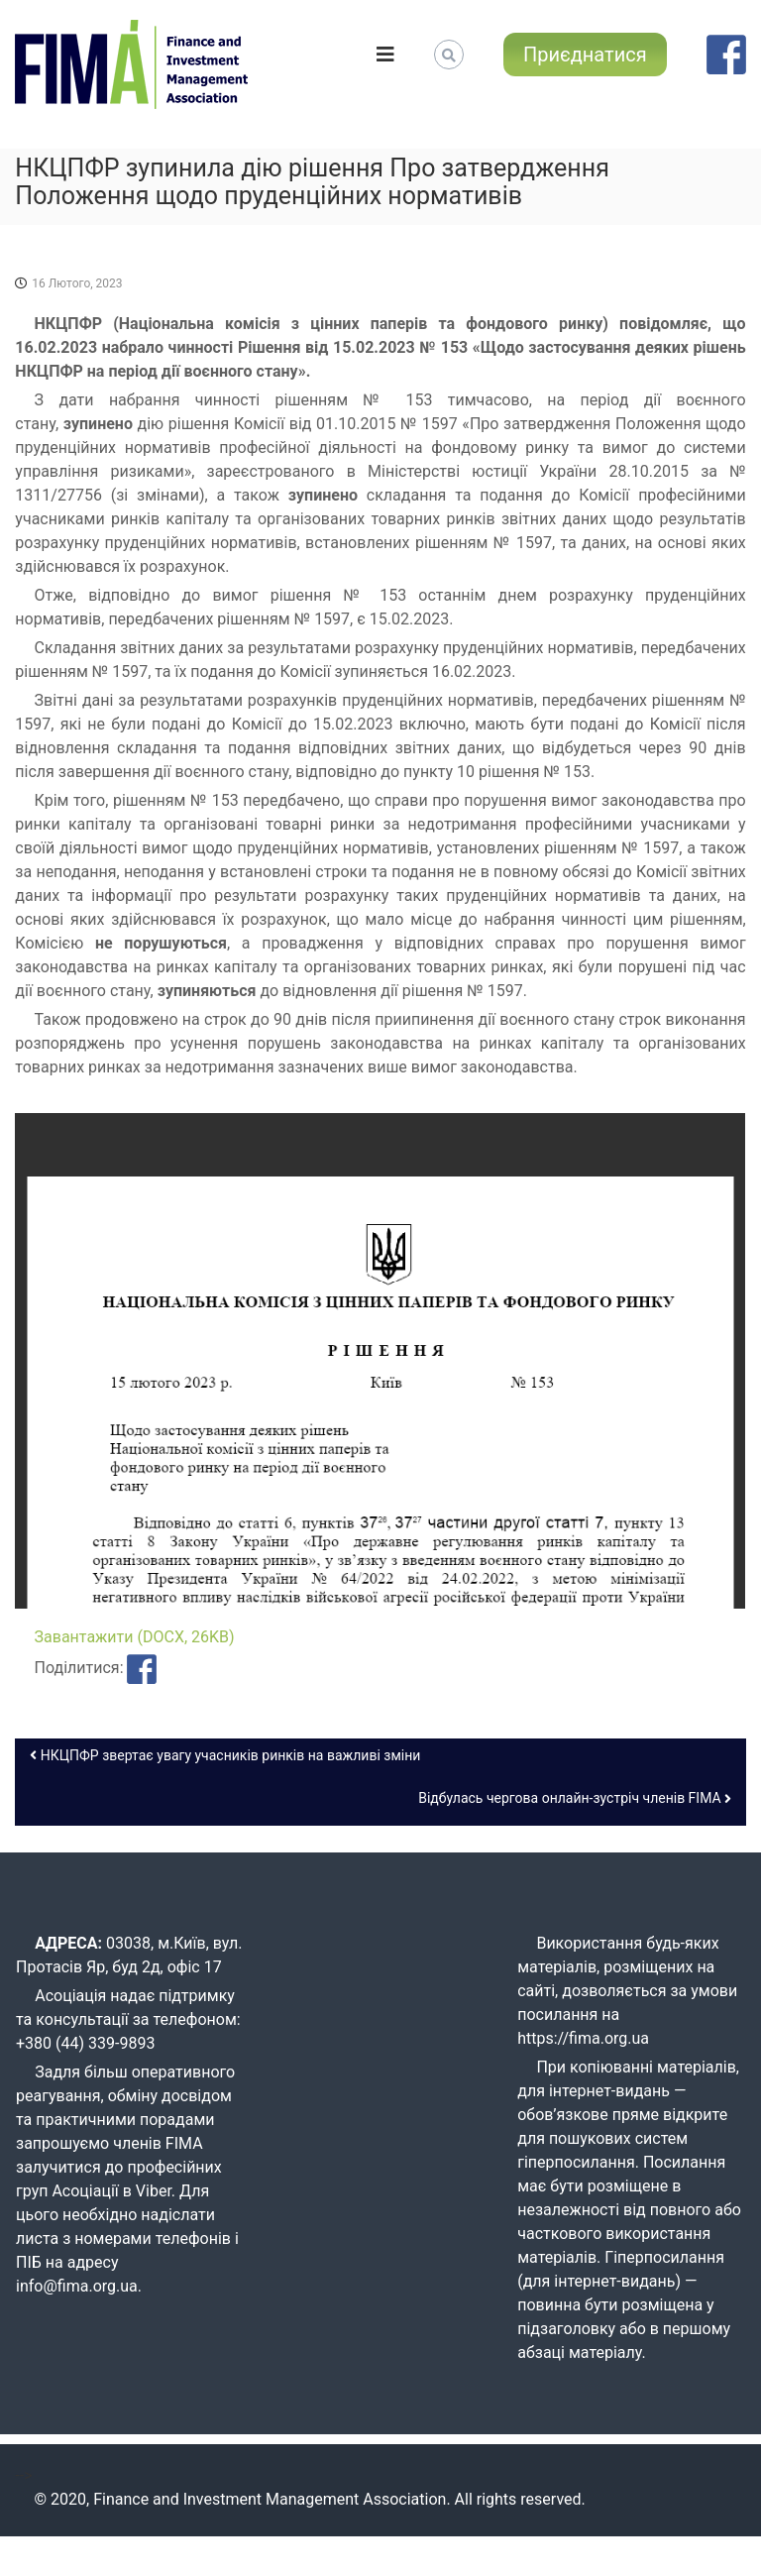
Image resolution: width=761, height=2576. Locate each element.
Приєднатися (585, 54)
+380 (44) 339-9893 (85, 2043)
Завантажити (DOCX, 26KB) (135, 1636)
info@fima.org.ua (77, 2286)
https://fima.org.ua (583, 2038)
